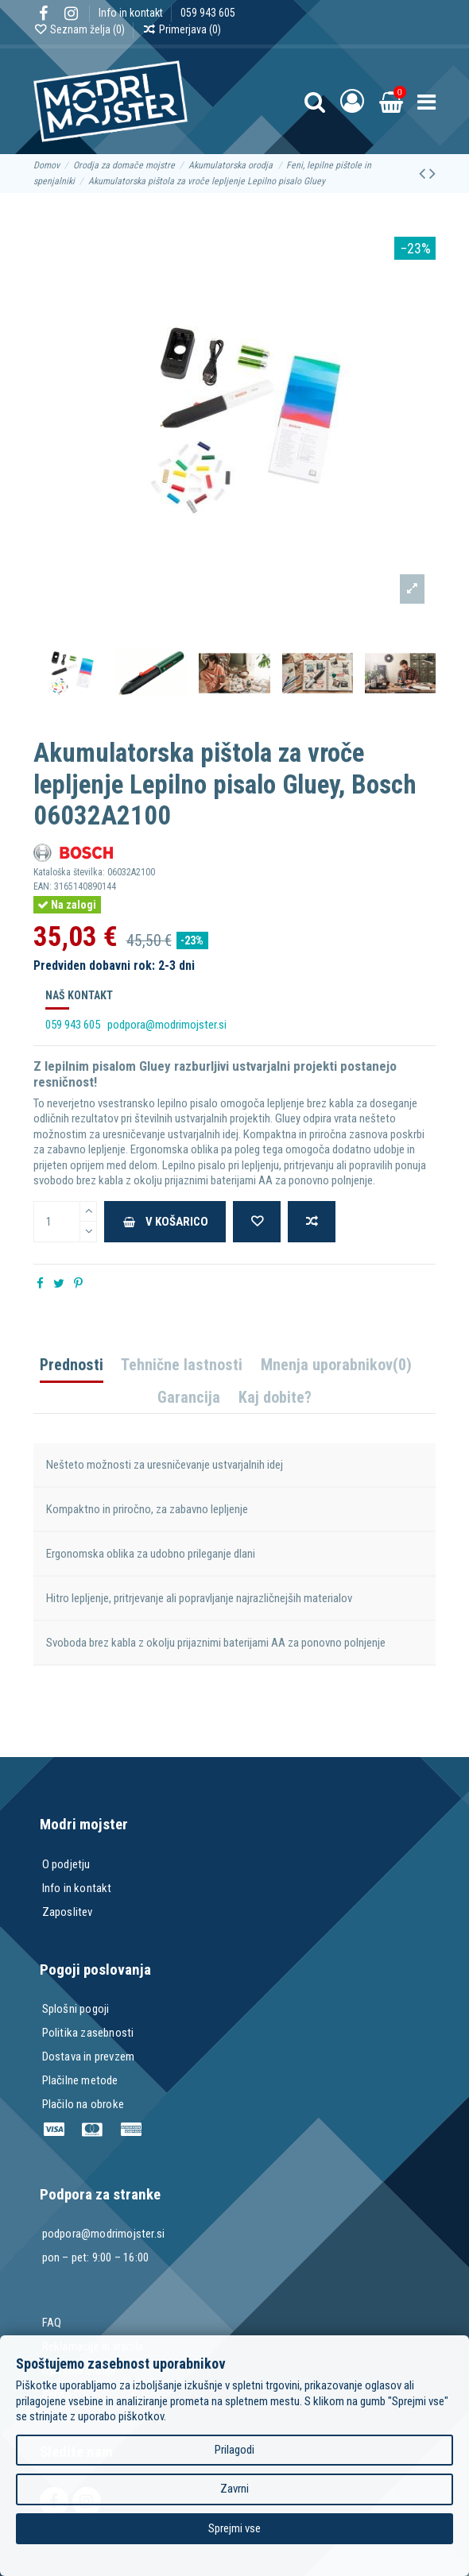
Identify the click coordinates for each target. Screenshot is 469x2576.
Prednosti (71, 1366)
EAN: (42, 886)
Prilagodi (234, 2450)
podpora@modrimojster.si (167, 1025)
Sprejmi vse (234, 2528)
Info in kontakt (132, 12)
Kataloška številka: (69, 872)
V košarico (165, 1222)
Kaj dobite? (275, 1398)
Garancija (188, 1398)
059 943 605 (207, 12)
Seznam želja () (80, 29)
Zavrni (234, 2488)
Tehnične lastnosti (181, 1366)
